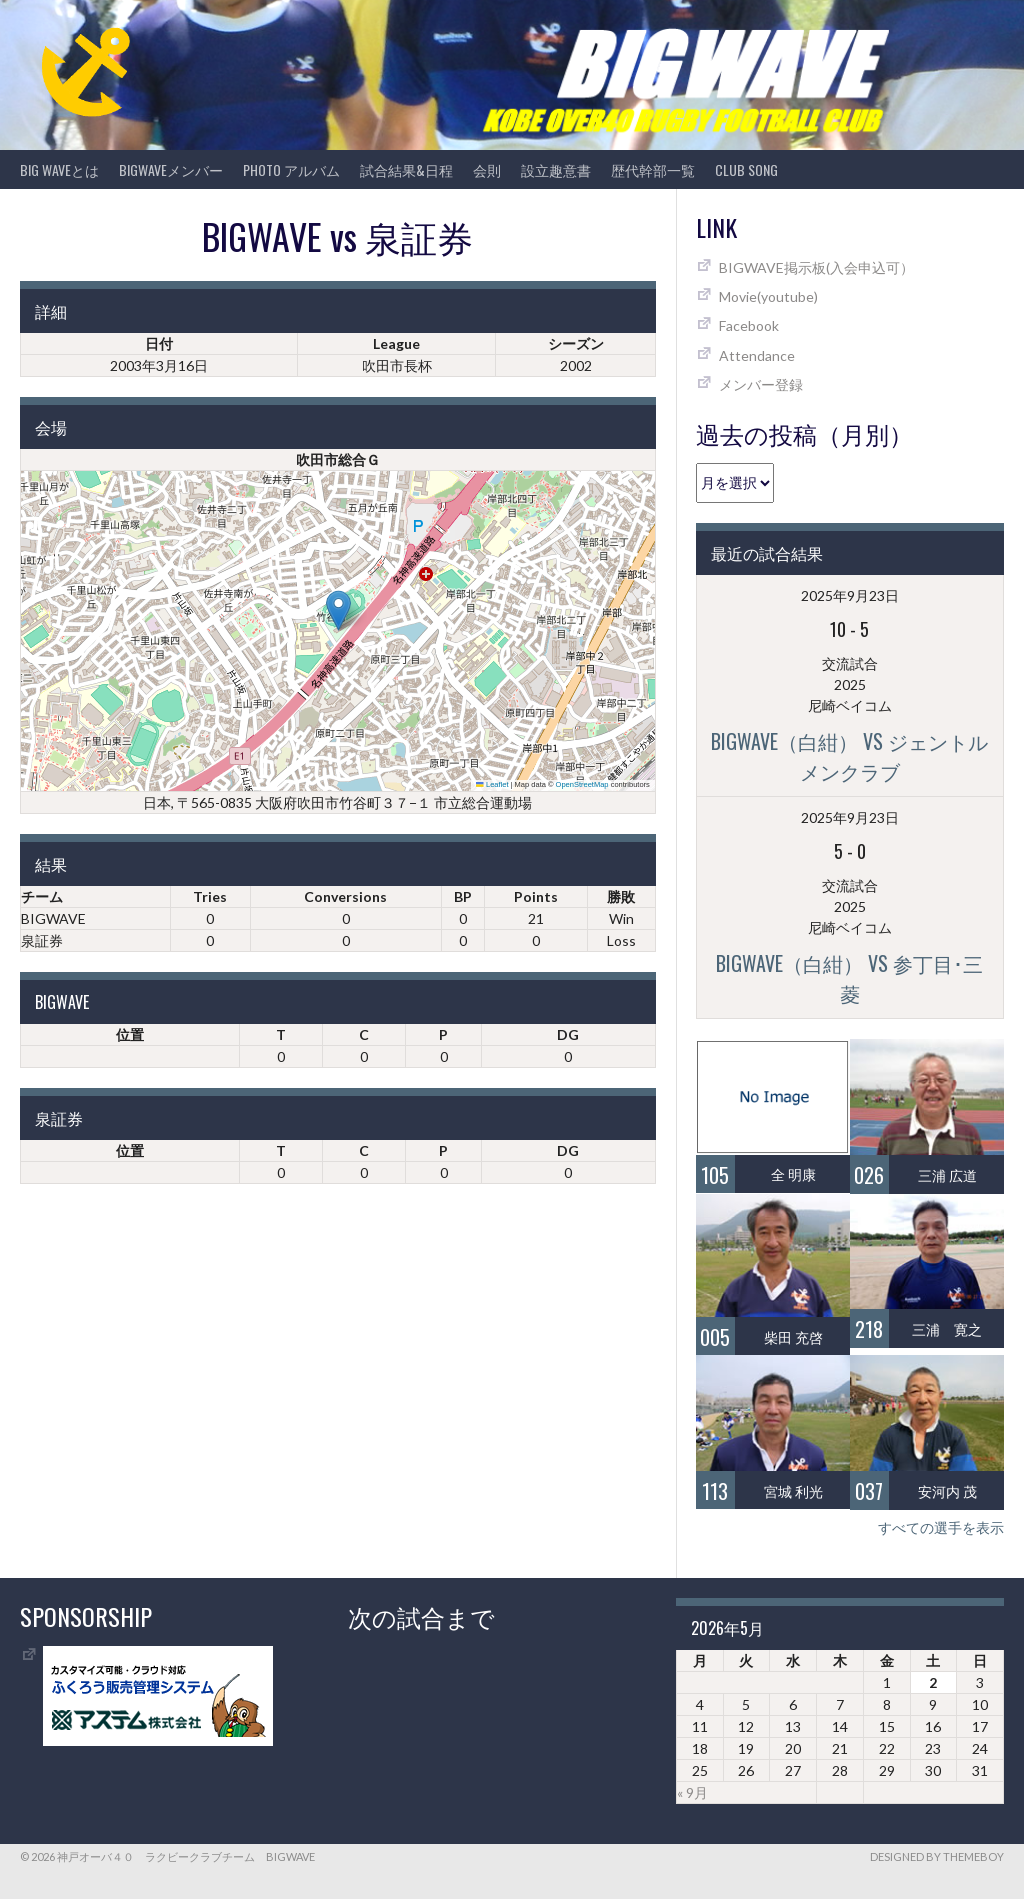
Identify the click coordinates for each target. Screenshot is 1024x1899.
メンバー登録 (761, 384)
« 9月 (692, 1792)
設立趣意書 (556, 169)
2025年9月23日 (850, 595)
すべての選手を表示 (941, 1527)
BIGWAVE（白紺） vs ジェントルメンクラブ (849, 756)
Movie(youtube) (768, 296)
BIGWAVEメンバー (171, 169)
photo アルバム (291, 169)
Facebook (749, 325)
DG (568, 1034)
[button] (338, 610)
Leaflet (492, 784)
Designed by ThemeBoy (937, 1856)
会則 (487, 169)
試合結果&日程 (406, 169)
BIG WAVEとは (59, 169)
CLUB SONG (746, 169)
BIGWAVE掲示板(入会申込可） (816, 267)
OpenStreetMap (582, 784)
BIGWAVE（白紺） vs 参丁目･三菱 (849, 978)
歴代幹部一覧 (653, 169)
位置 (130, 1034)
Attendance (757, 355)
